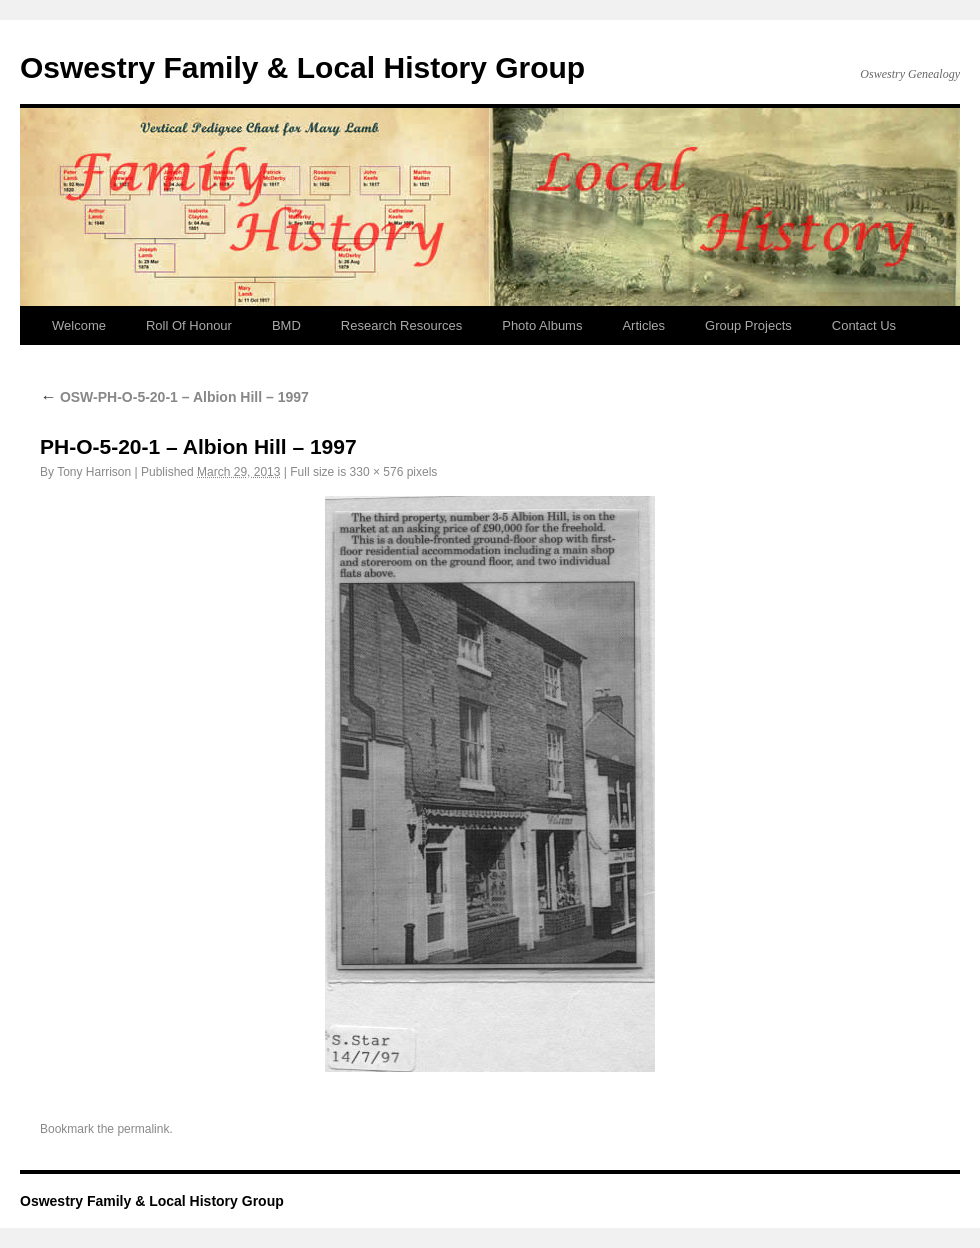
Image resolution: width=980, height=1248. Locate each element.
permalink (143, 1129)
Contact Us (864, 325)
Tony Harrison (94, 472)
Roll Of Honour (189, 325)
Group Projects (748, 325)
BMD (286, 325)
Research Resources (401, 325)
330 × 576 (377, 472)
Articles (643, 325)
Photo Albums (542, 325)
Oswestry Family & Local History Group (302, 67)
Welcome (79, 325)
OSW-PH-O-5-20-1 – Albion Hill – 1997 (174, 397)
